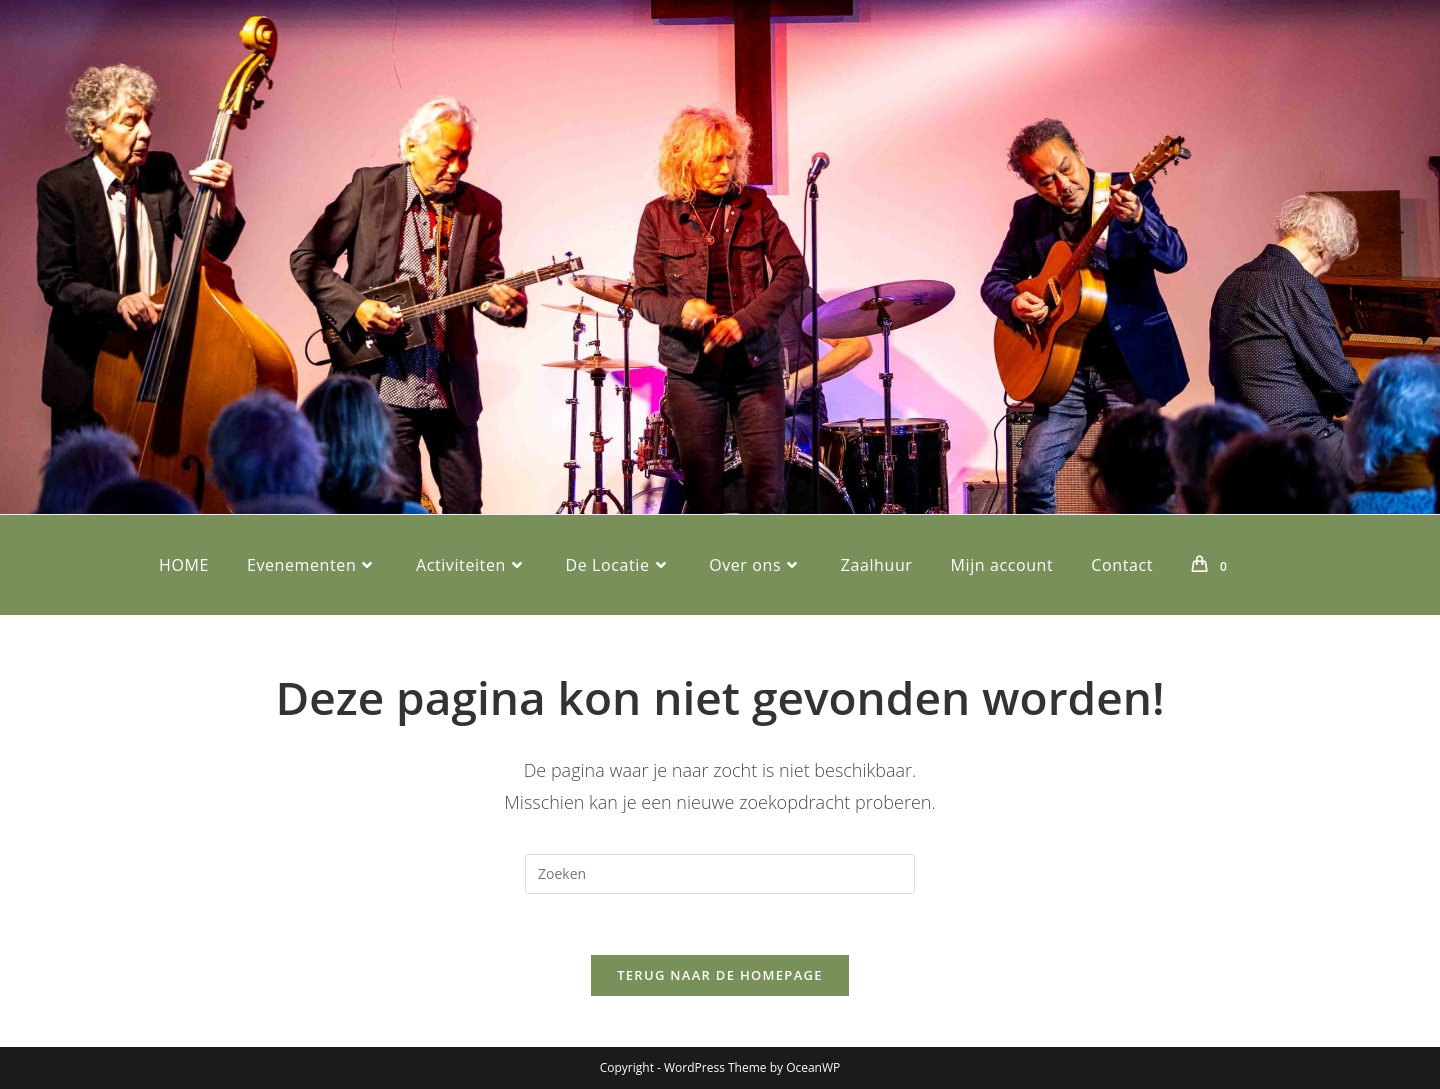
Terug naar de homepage (720, 975)
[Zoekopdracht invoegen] (720, 874)
